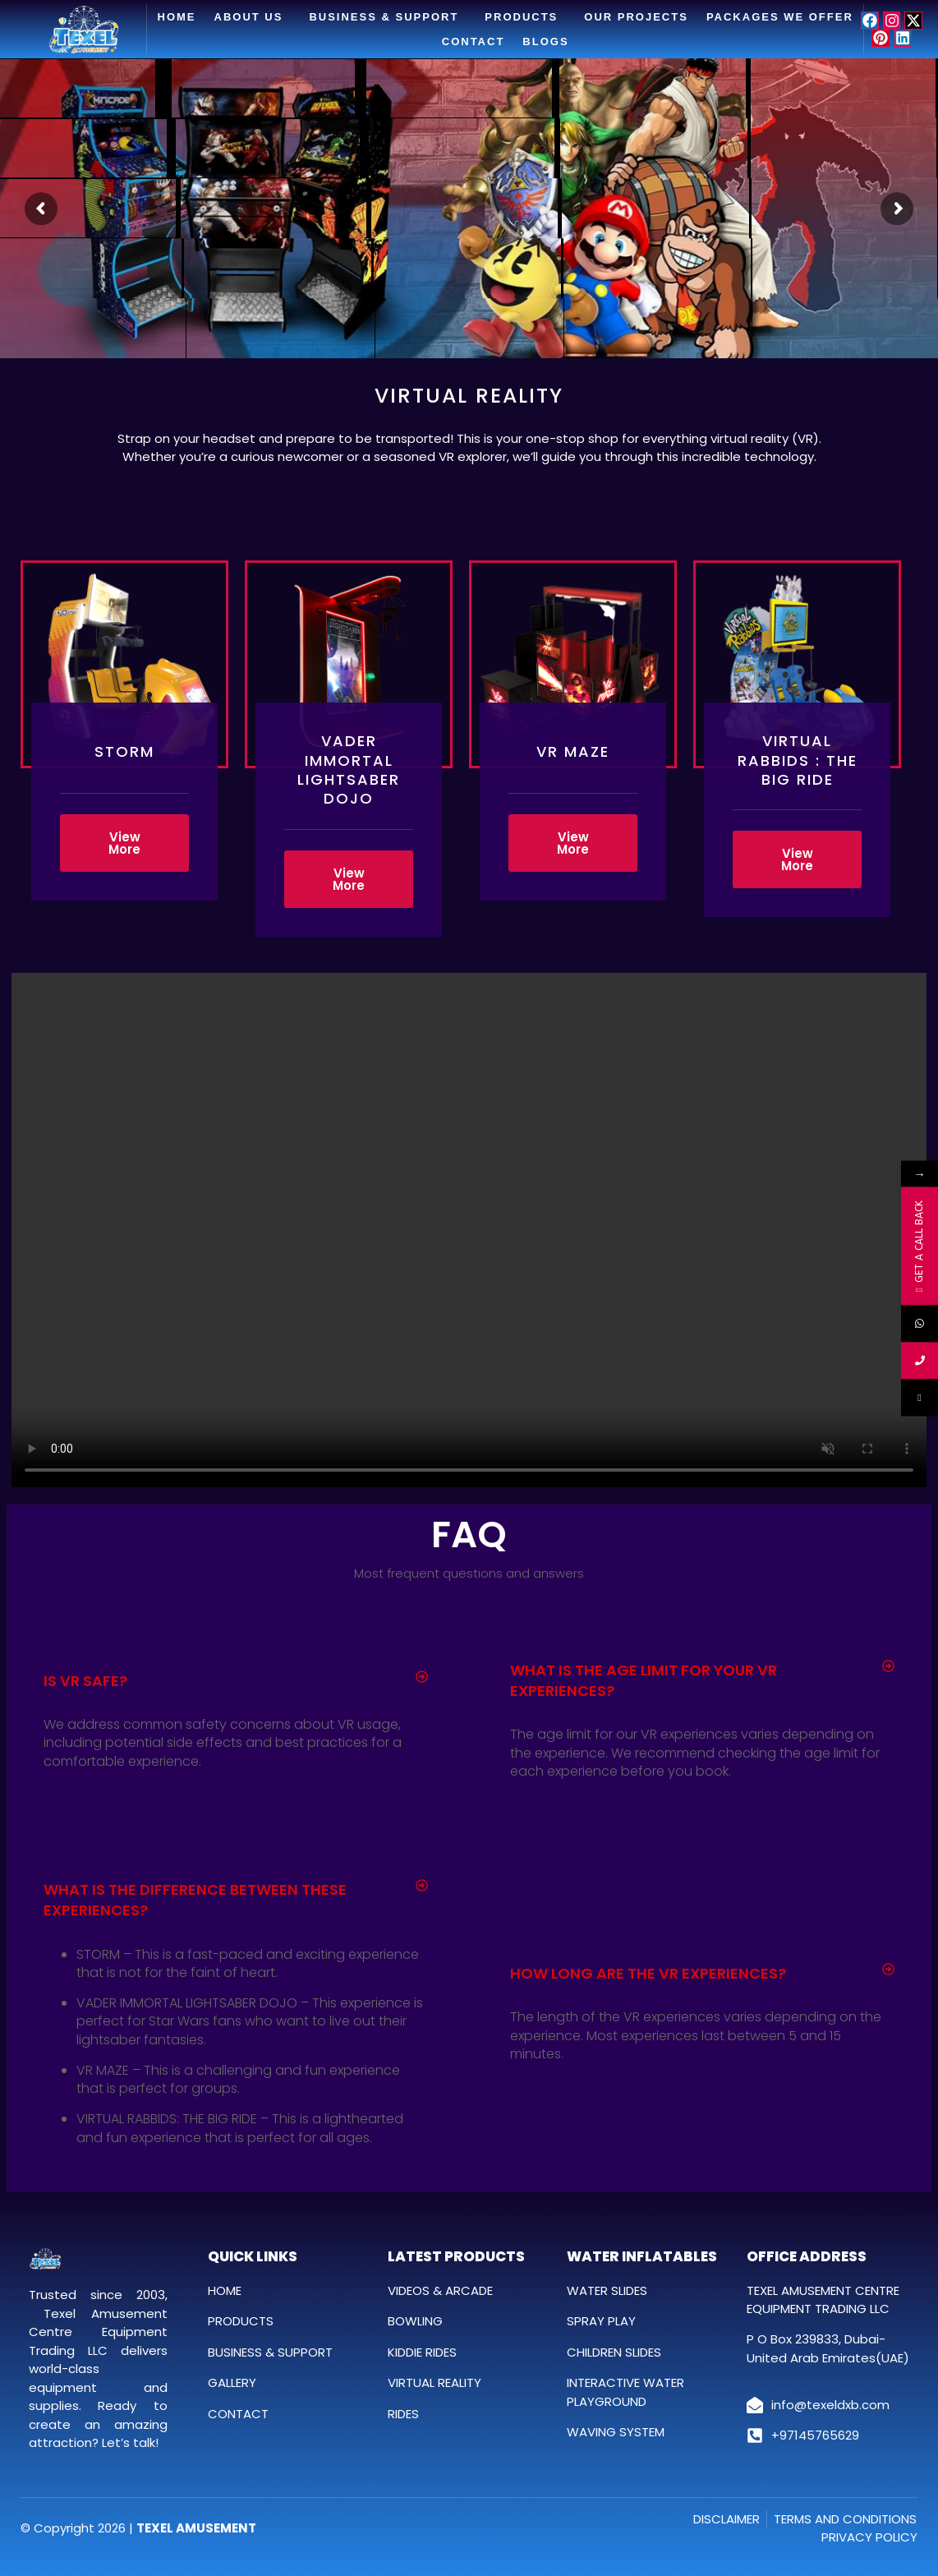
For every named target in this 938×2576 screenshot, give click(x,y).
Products (525, 17)
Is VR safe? (85, 1680)
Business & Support (388, 17)
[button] (235, 1680)
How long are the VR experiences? (648, 1973)
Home (177, 17)
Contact (473, 41)
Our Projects (636, 17)
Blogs (545, 41)
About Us (253, 17)
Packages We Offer (779, 17)
